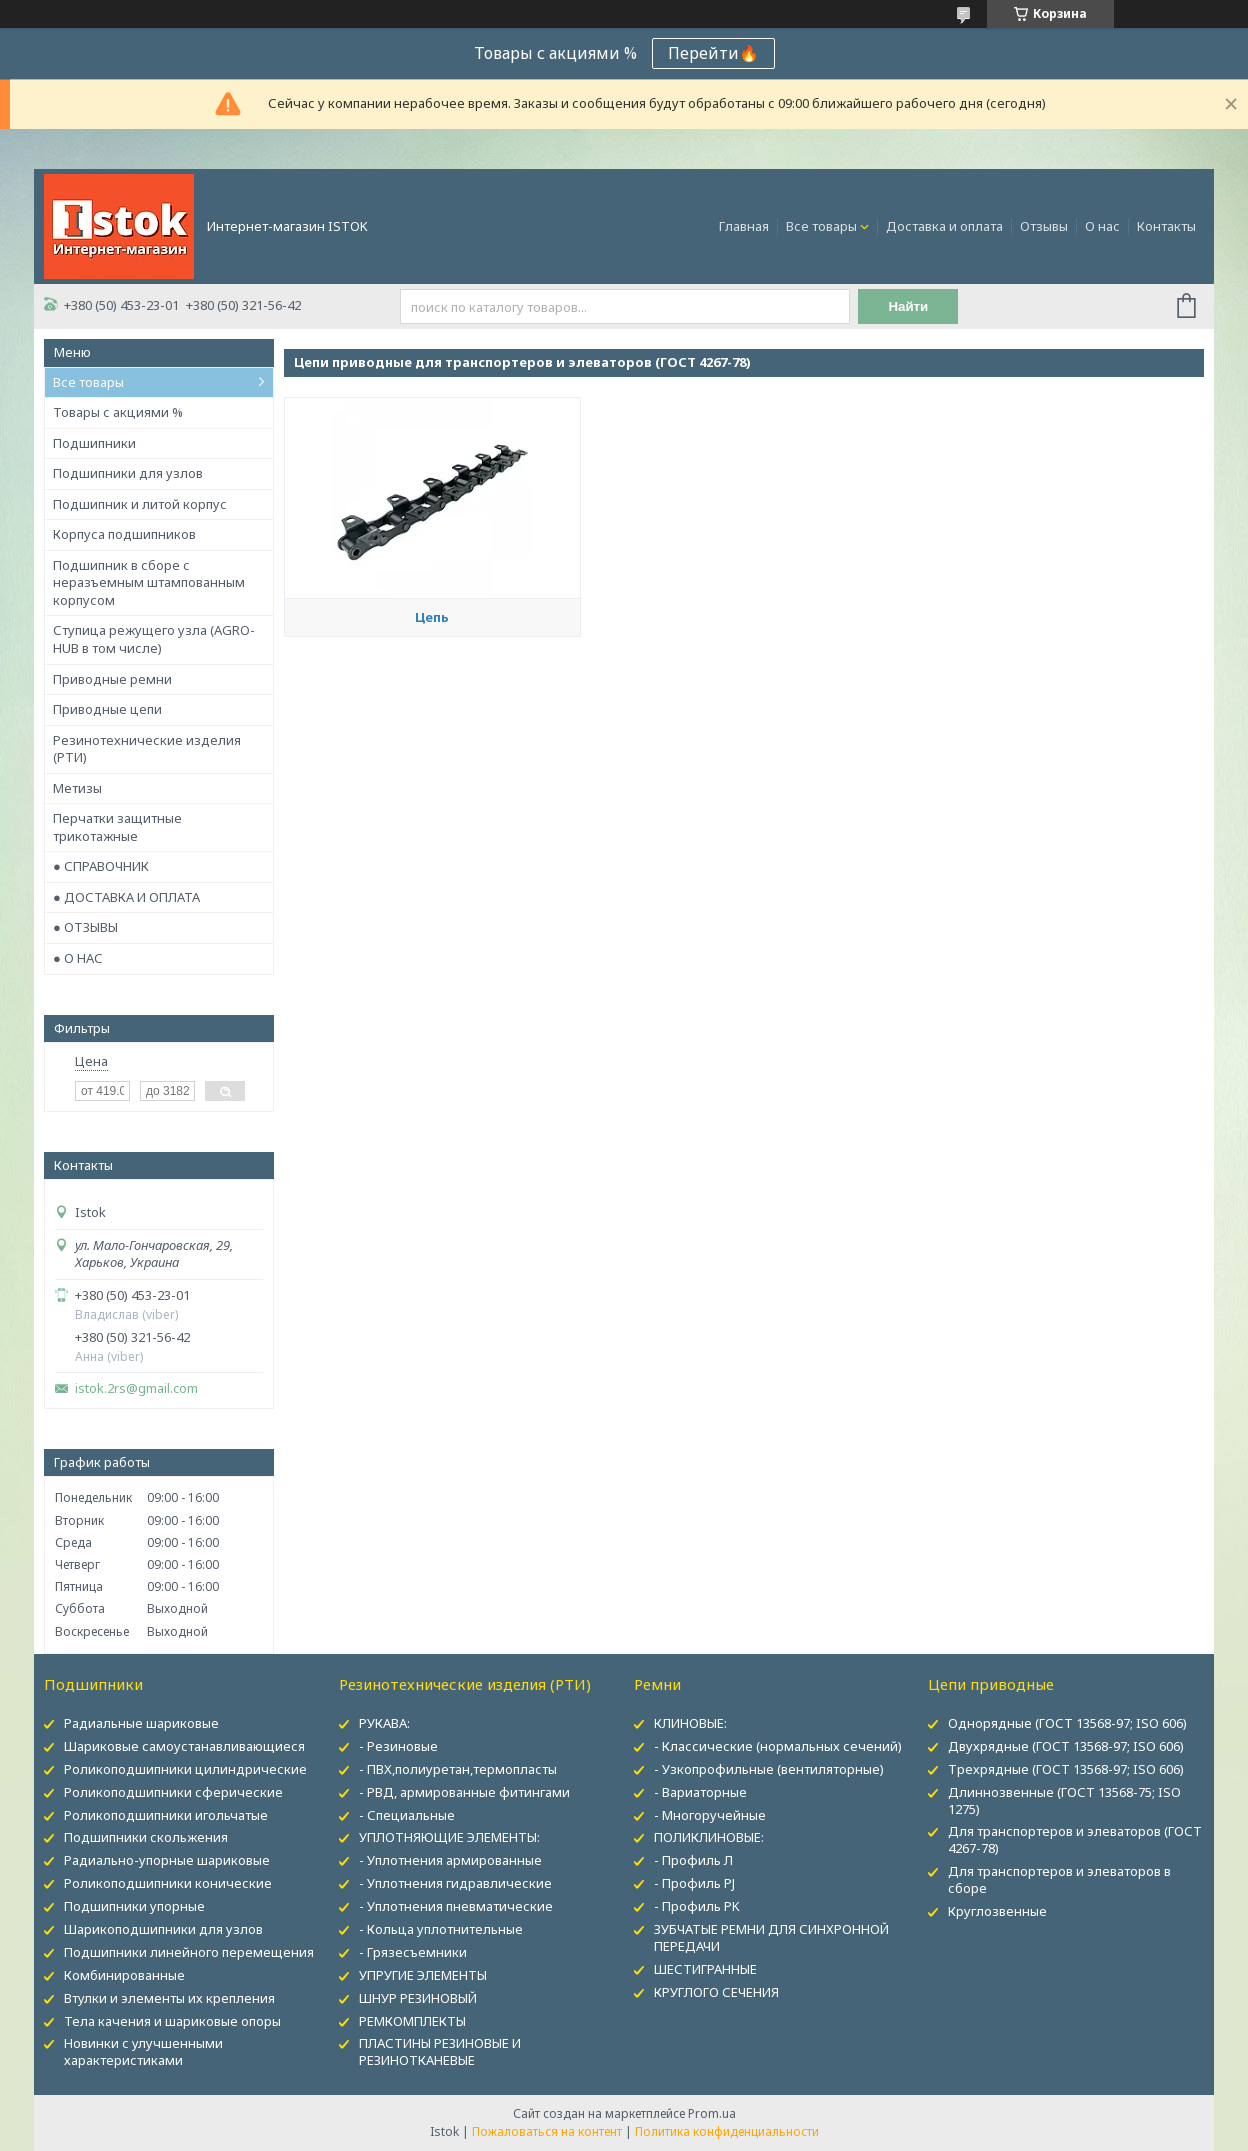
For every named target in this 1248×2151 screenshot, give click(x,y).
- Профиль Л (693, 1860)
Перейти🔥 (713, 53)
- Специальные (407, 1815)
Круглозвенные (997, 1911)
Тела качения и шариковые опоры (172, 2021)
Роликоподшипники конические (168, 1883)
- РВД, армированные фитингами (464, 1792)
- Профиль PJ (694, 1883)
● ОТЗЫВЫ (85, 927)
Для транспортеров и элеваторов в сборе (1059, 1879)
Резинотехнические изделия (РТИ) (147, 749)
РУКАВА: (384, 1723)
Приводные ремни (112, 679)
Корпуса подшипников (124, 534)
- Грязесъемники (413, 1952)
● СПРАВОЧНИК (101, 866)
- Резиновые (398, 1746)
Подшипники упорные (134, 1906)
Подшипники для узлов (128, 473)
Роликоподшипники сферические (173, 1792)
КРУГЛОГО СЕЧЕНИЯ (716, 1992)
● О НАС (78, 958)
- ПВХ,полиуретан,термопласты (458, 1769)
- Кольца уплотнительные (441, 1929)
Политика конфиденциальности (727, 2131)
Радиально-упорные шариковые (167, 1860)
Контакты (1166, 226)
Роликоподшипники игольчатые (166, 1815)
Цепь (432, 617)
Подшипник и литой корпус (140, 504)
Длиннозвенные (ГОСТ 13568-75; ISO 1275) (1064, 1800)
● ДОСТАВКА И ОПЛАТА (126, 897)
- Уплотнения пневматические (456, 1906)
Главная (744, 226)
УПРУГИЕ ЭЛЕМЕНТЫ (423, 1975)
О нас (1102, 226)
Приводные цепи (107, 709)
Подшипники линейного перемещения (189, 1952)
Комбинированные (124, 1975)
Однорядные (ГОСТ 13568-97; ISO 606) (1067, 1723)
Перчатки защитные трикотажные (117, 827)
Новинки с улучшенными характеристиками (143, 2051)
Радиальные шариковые (141, 1723)
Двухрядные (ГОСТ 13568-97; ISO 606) (1066, 1746)
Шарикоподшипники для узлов (163, 1929)
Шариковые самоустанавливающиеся (184, 1746)
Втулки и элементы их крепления (169, 1998)
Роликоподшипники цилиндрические (185, 1769)
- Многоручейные (710, 1815)
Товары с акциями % (118, 412)
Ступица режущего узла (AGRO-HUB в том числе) (154, 639)
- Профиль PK (697, 1906)
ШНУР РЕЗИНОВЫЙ (418, 1998)
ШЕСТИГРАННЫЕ (705, 1969)
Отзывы (1044, 226)
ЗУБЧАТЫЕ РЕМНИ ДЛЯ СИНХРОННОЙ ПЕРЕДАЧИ (771, 1937)
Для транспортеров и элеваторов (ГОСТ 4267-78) (1075, 1839)
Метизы (77, 788)
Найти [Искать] (908, 306)
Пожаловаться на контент (547, 2131)
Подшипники (94, 443)
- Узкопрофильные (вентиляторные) (769, 1769)
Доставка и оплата (944, 226)
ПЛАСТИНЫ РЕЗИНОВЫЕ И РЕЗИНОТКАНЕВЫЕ (440, 2051)
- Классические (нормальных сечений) (778, 1746)
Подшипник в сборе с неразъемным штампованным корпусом (149, 582)
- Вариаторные (700, 1792)
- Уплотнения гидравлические (455, 1883)
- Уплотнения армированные (450, 1860)
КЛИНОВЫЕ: (690, 1723)
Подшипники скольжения (146, 1837)
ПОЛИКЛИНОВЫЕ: (709, 1837)
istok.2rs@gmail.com (136, 1388)
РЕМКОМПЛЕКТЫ (412, 2021)
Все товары (821, 226)
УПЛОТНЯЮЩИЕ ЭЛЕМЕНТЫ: (449, 1837)
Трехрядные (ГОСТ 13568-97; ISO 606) (1066, 1769)
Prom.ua (712, 2113)
